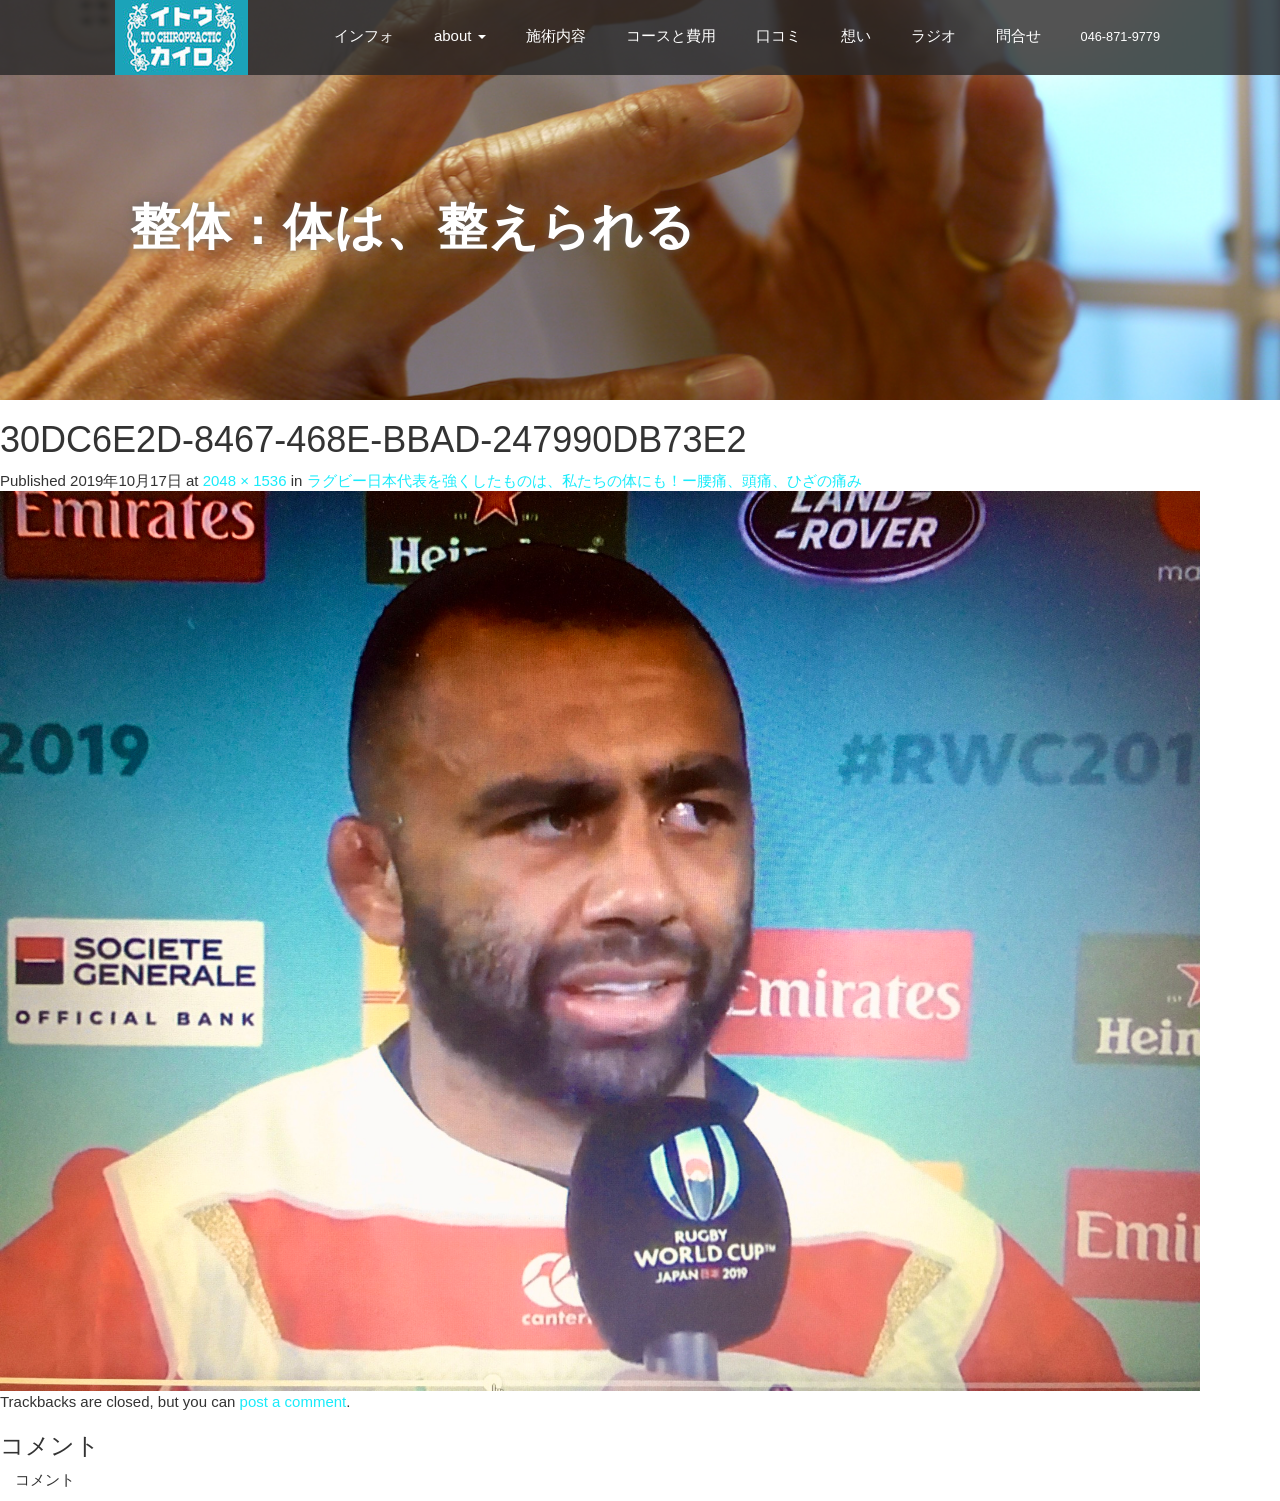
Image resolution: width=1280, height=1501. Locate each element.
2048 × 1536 (245, 480)
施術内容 (556, 35)
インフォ (364, 35)
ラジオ (933, 35)
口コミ (778, 35)
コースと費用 (671, 35)
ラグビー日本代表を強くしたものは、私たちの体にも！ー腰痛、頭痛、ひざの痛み (584, 480)
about (460, 35)
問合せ (1018, 35)
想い (856, 35)
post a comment (293, 1401)
